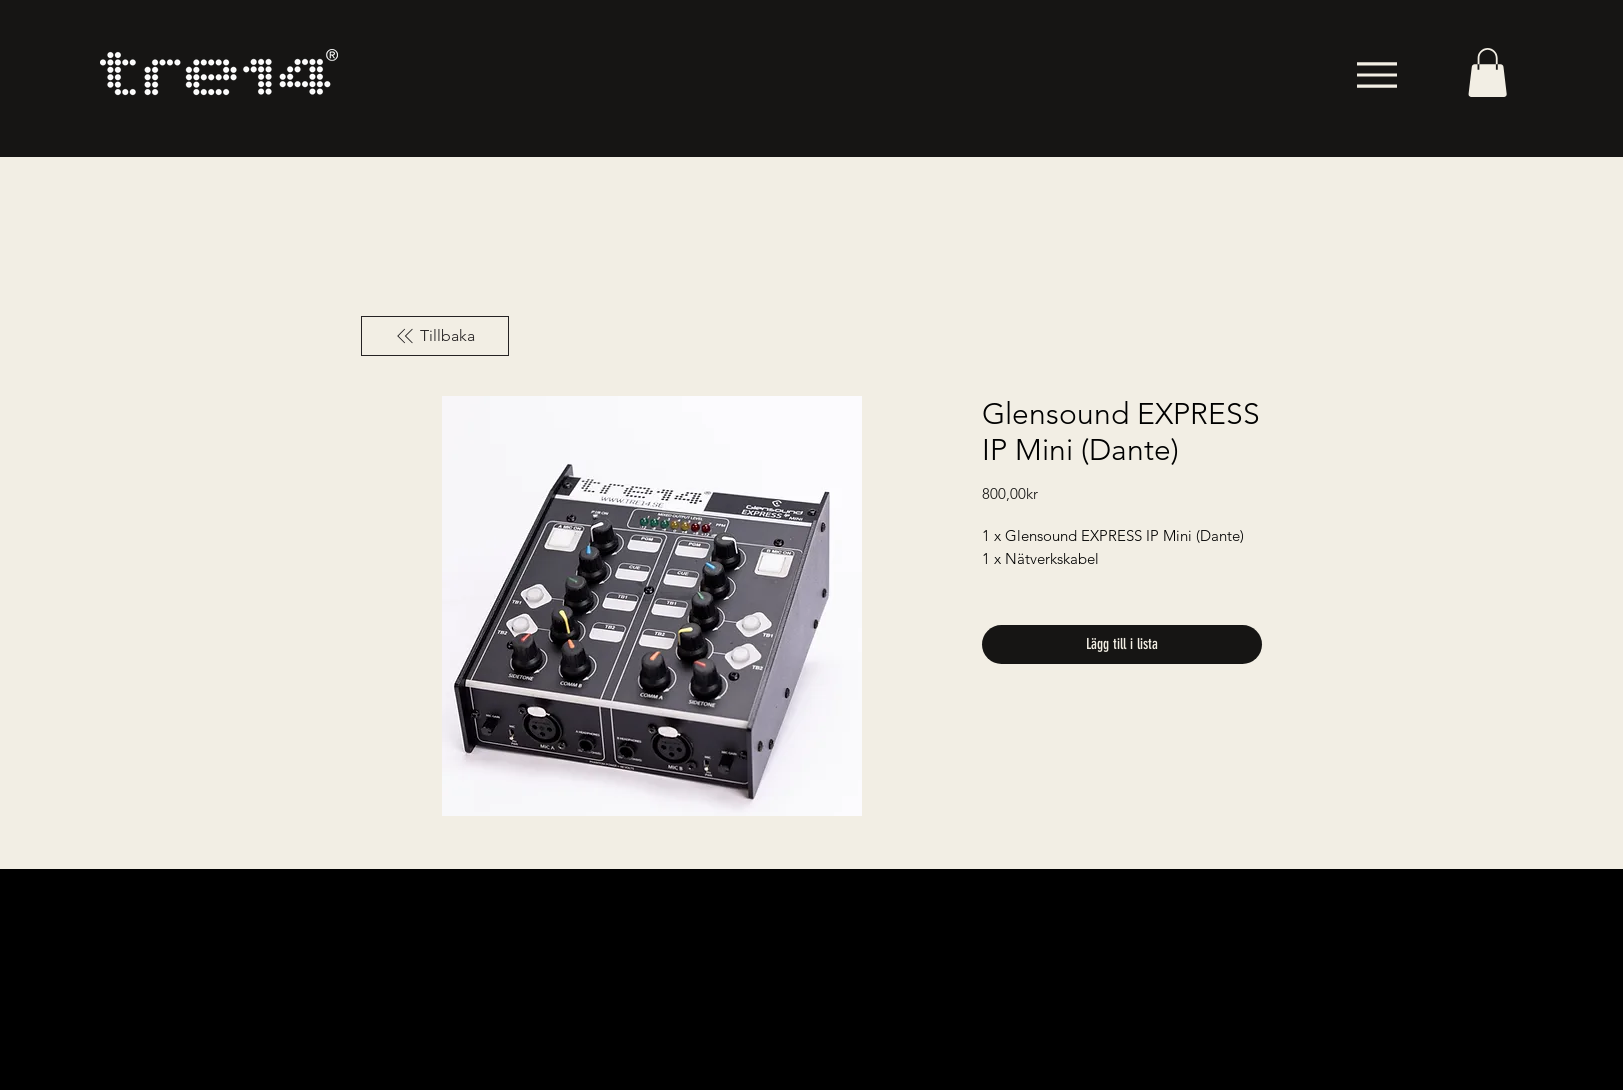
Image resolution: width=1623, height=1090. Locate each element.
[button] (1487, 72)
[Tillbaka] (435, 336)
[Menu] (1376, 74)
